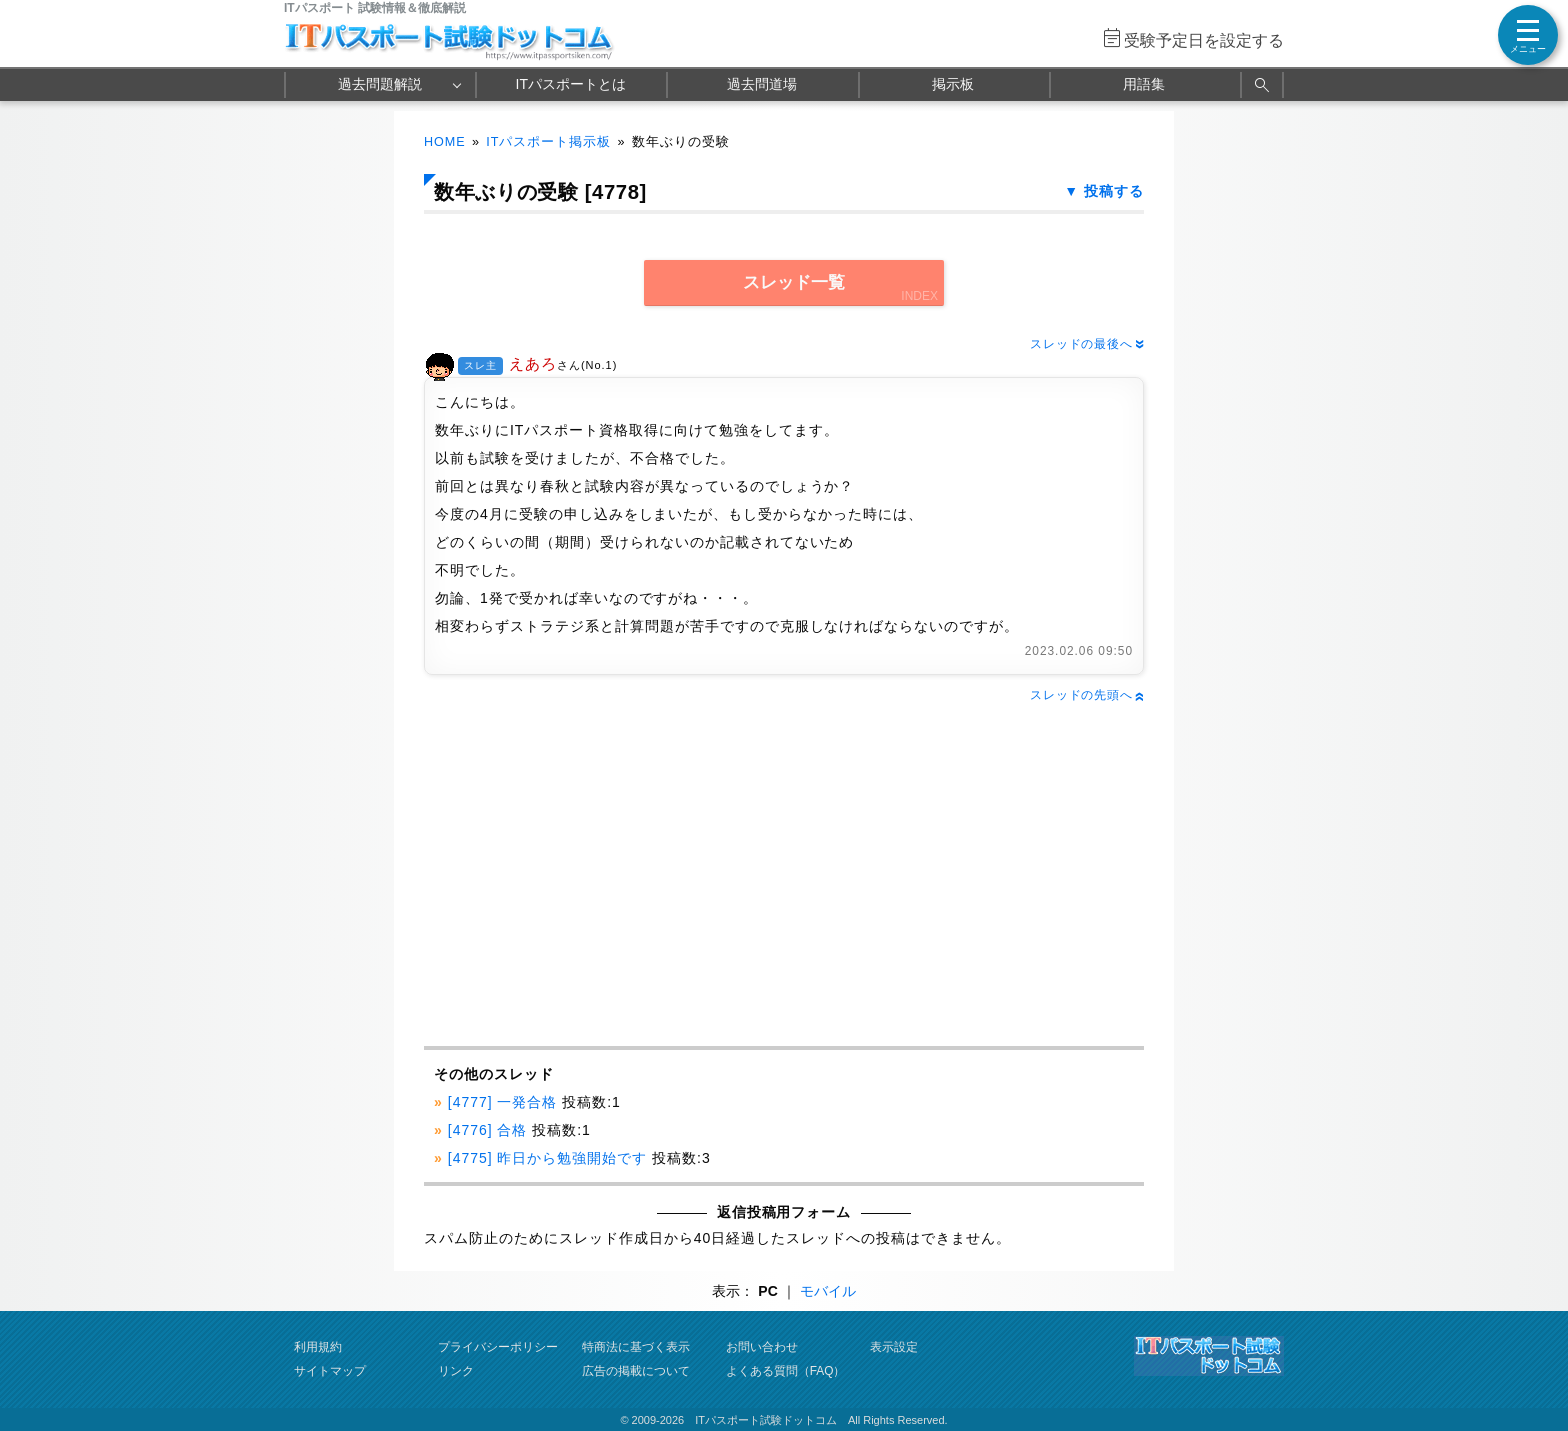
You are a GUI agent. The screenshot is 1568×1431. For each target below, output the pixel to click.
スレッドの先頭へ (1087, 695)
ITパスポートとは (571, 84)
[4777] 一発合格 (503, 1102)
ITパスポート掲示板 (548, 142)
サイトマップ (330, 1371)
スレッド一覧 (794, 282)
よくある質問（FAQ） (786, 1371)
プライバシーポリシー (498, 1347)
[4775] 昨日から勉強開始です (547, 1158)
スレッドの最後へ (1087, 344)
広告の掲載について (636, 1371)
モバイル (828, 1291)
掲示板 (953, 84)
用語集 (1144, 84)
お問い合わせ (762, 1347)
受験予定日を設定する (1204, 40)
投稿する (1114, 191)
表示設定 (894, 1347)
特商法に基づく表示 (636, 1347)
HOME (445, 142)
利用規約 (318, 1347)
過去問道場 (762, 84)
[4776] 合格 (488, 1130)
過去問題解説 (380, 84)
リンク (456, 1371)
